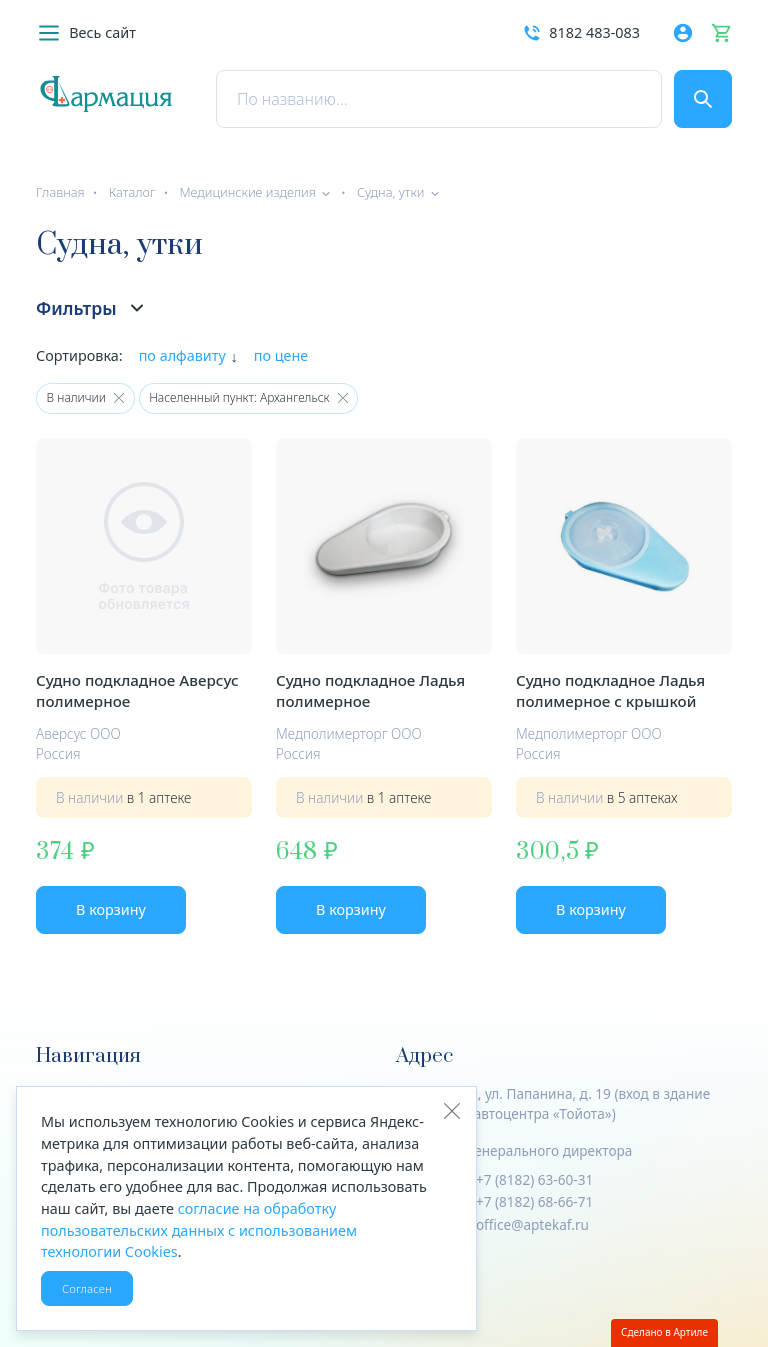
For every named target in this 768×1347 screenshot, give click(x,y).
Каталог (132, 192)
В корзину (111, 909)
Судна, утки (391, 192)
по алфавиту (182, 355)
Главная (60, 192)
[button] (86, 33)
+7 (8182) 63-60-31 (534, 1179)
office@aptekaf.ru (532, 1224)
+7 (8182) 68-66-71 (534, 1201)
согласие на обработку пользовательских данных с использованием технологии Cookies (199, 1230)
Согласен (87, 1288)
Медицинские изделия (247, 192)
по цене (281, 355)
